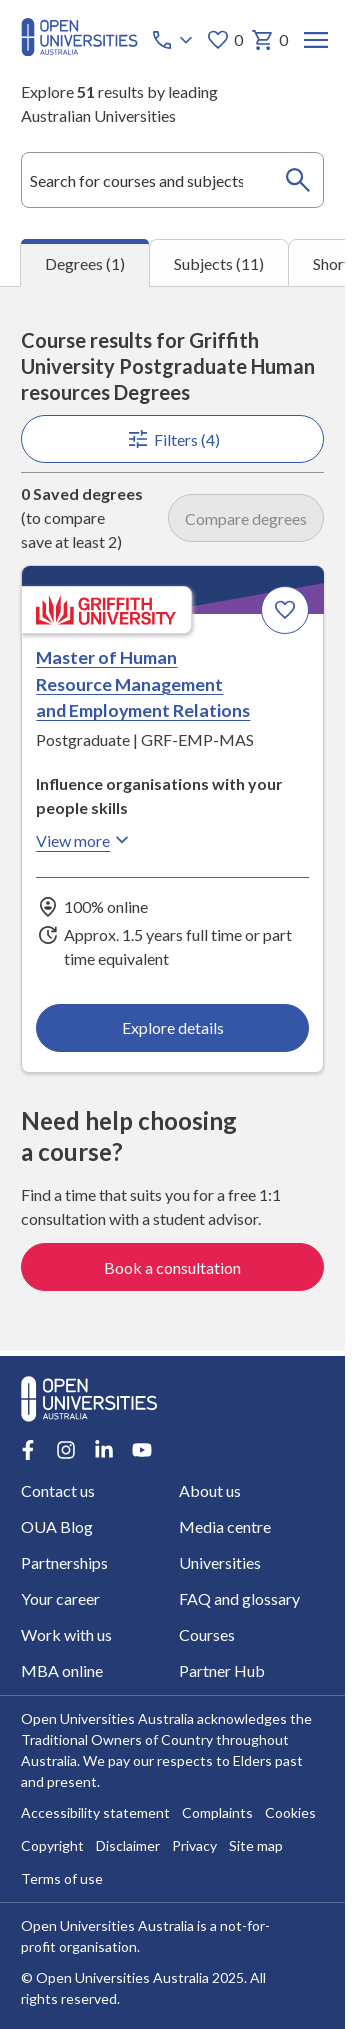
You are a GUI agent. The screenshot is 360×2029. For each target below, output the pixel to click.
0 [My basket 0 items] (269, 40)
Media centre (225, 1526)
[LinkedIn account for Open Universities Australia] (104, 1450)
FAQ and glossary (239, 1598)
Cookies (290, 1813)
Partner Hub (222, 1670)
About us (210, 1490)
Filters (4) (172, 439)
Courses (207, 1634)
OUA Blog (57, 1526)
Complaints (217, 1813)
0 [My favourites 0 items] (224, 40)
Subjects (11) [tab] (219, 263)
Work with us (66, 1634)
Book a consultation (172, 1267)
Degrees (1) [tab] (85, 263)
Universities (220, 1562)
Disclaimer (128, 1846)
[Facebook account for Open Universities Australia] (28, 1450)
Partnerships (64, 1562)
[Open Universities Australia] (79, 49)
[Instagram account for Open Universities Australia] (66, 1450)
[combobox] (172, 180)
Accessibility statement (95, 1813)
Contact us (58, 1490)
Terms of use (62, 1879)
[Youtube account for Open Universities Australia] (142, 1450)
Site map (256, 1846)
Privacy (194, 1846)
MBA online (62, 1670)
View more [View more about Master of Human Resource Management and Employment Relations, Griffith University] (85, 840)
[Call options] (174, 40)
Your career (60, 1598)
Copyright (52, 1846)
